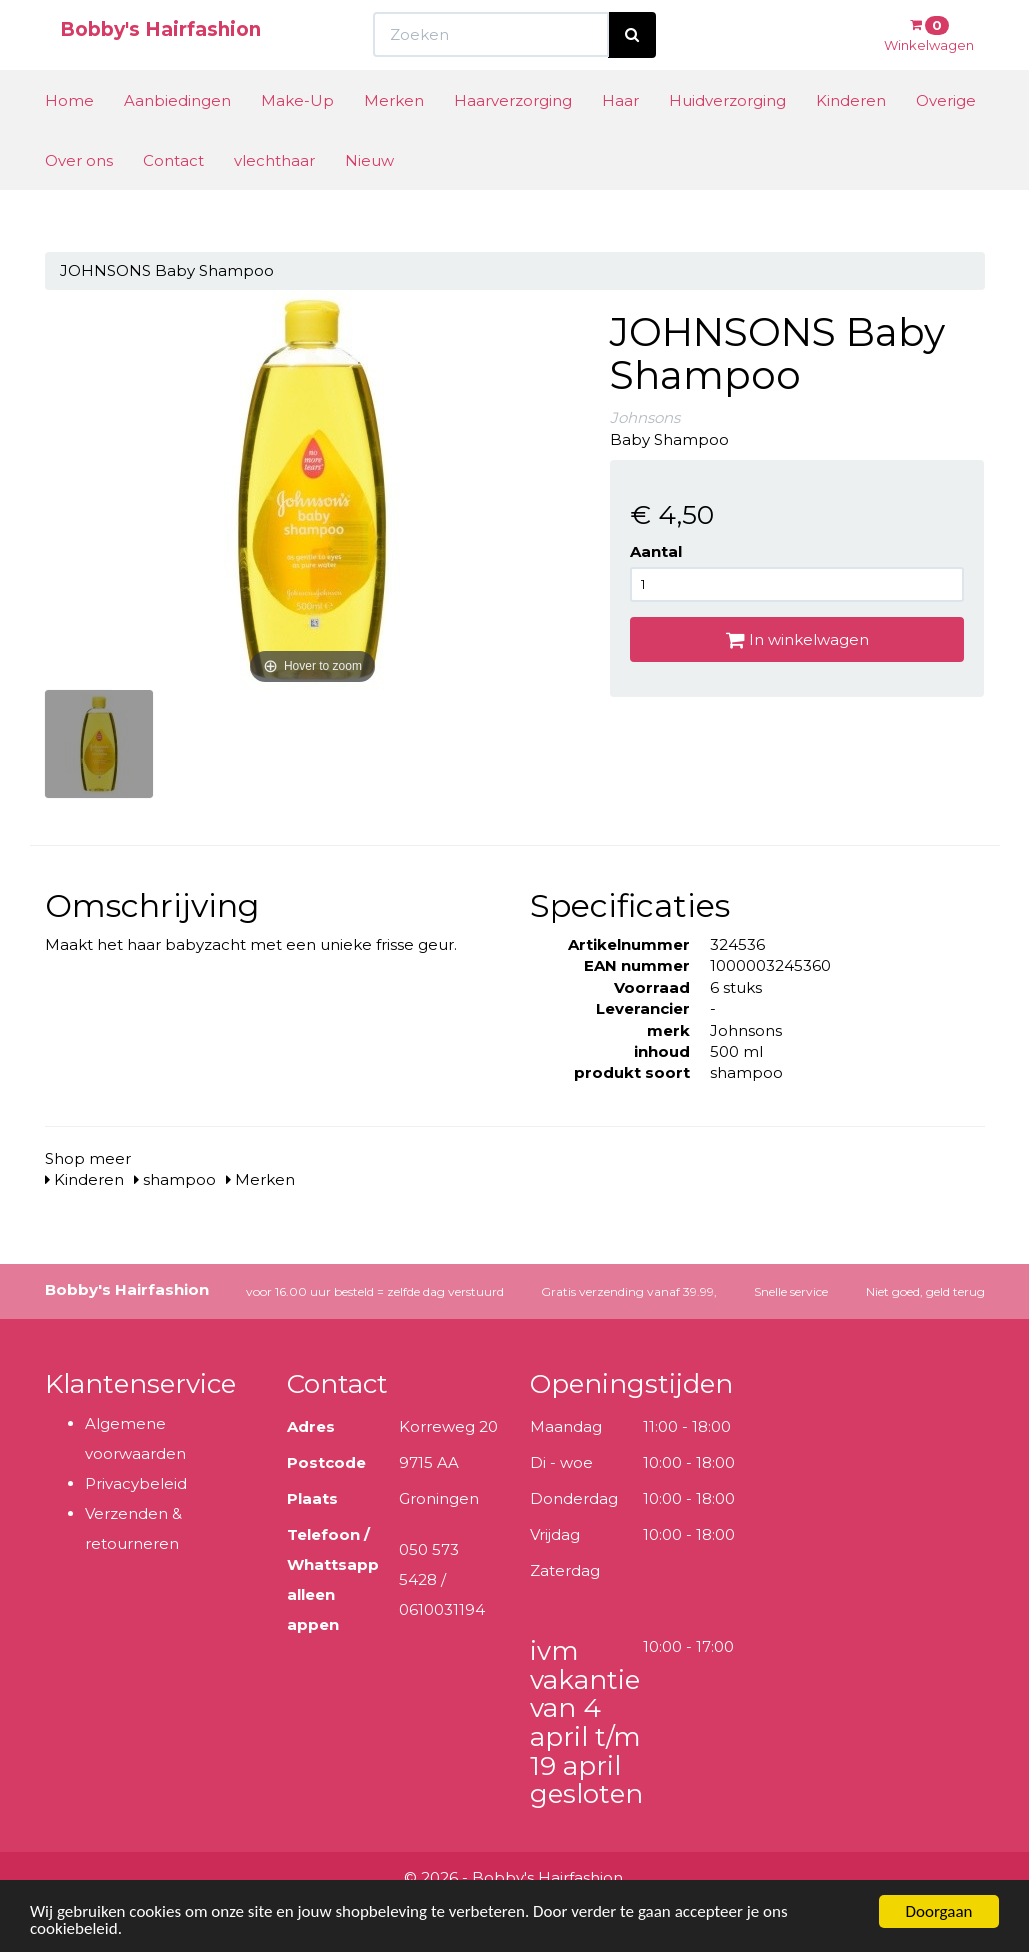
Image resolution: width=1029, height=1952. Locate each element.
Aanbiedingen (177, 137)
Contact (173, 197)
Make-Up (297, 137)
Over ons (79, 197)
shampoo (175, 1179)
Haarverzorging (513, 137)
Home (69, 137)
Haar (620, 137)
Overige (946, 137)
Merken (394, 137)
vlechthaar (274, 197)
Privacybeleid (136, 1483)
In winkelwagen (797, 639)
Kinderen (851, 137)
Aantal (656, 551)
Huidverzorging (727, 137)
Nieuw (369, 197)
